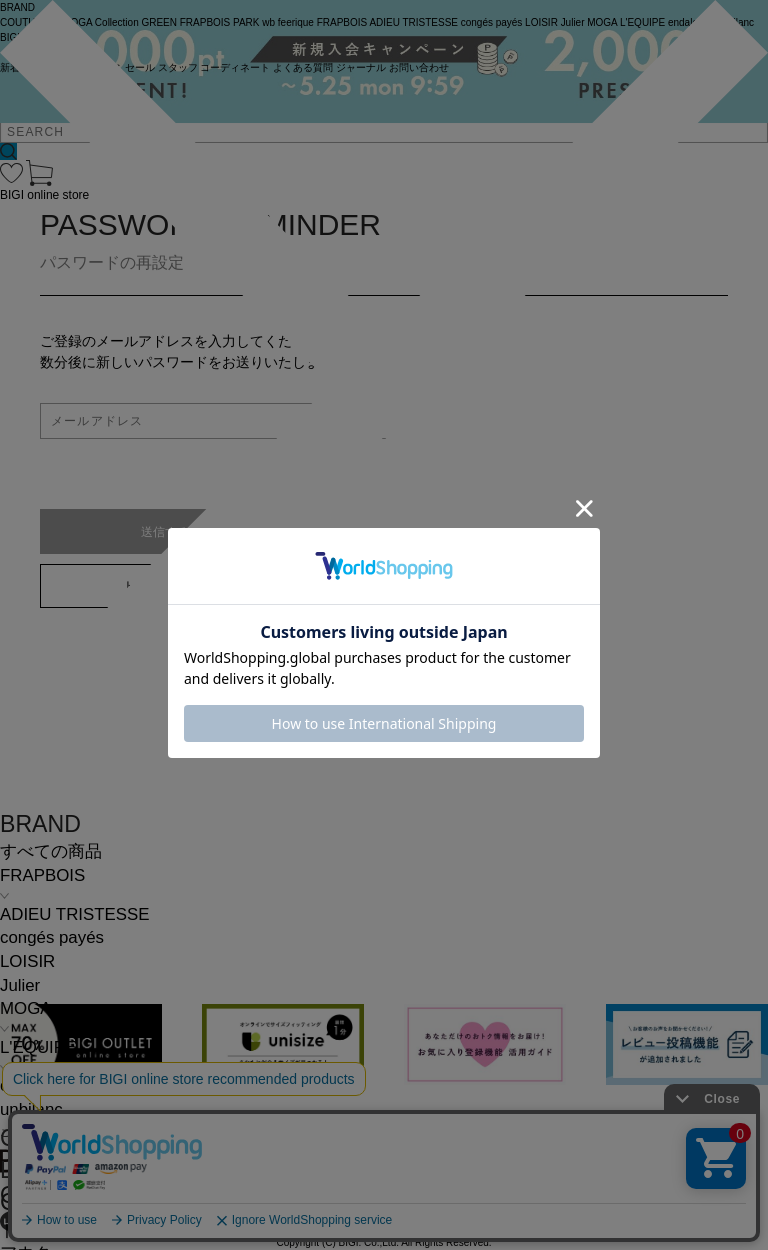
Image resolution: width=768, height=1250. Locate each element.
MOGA (25, 1008)
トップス (34, 1230)
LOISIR (27, 961)
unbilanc (31, 1109)
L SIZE (35, 1170)
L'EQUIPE (38, 1047)
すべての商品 (51, 851)
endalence (39, 1085)
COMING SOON (84, 1138)
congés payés (52, 937)
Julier (20, 985)
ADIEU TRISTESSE (74, 914)
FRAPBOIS (42, 875)
